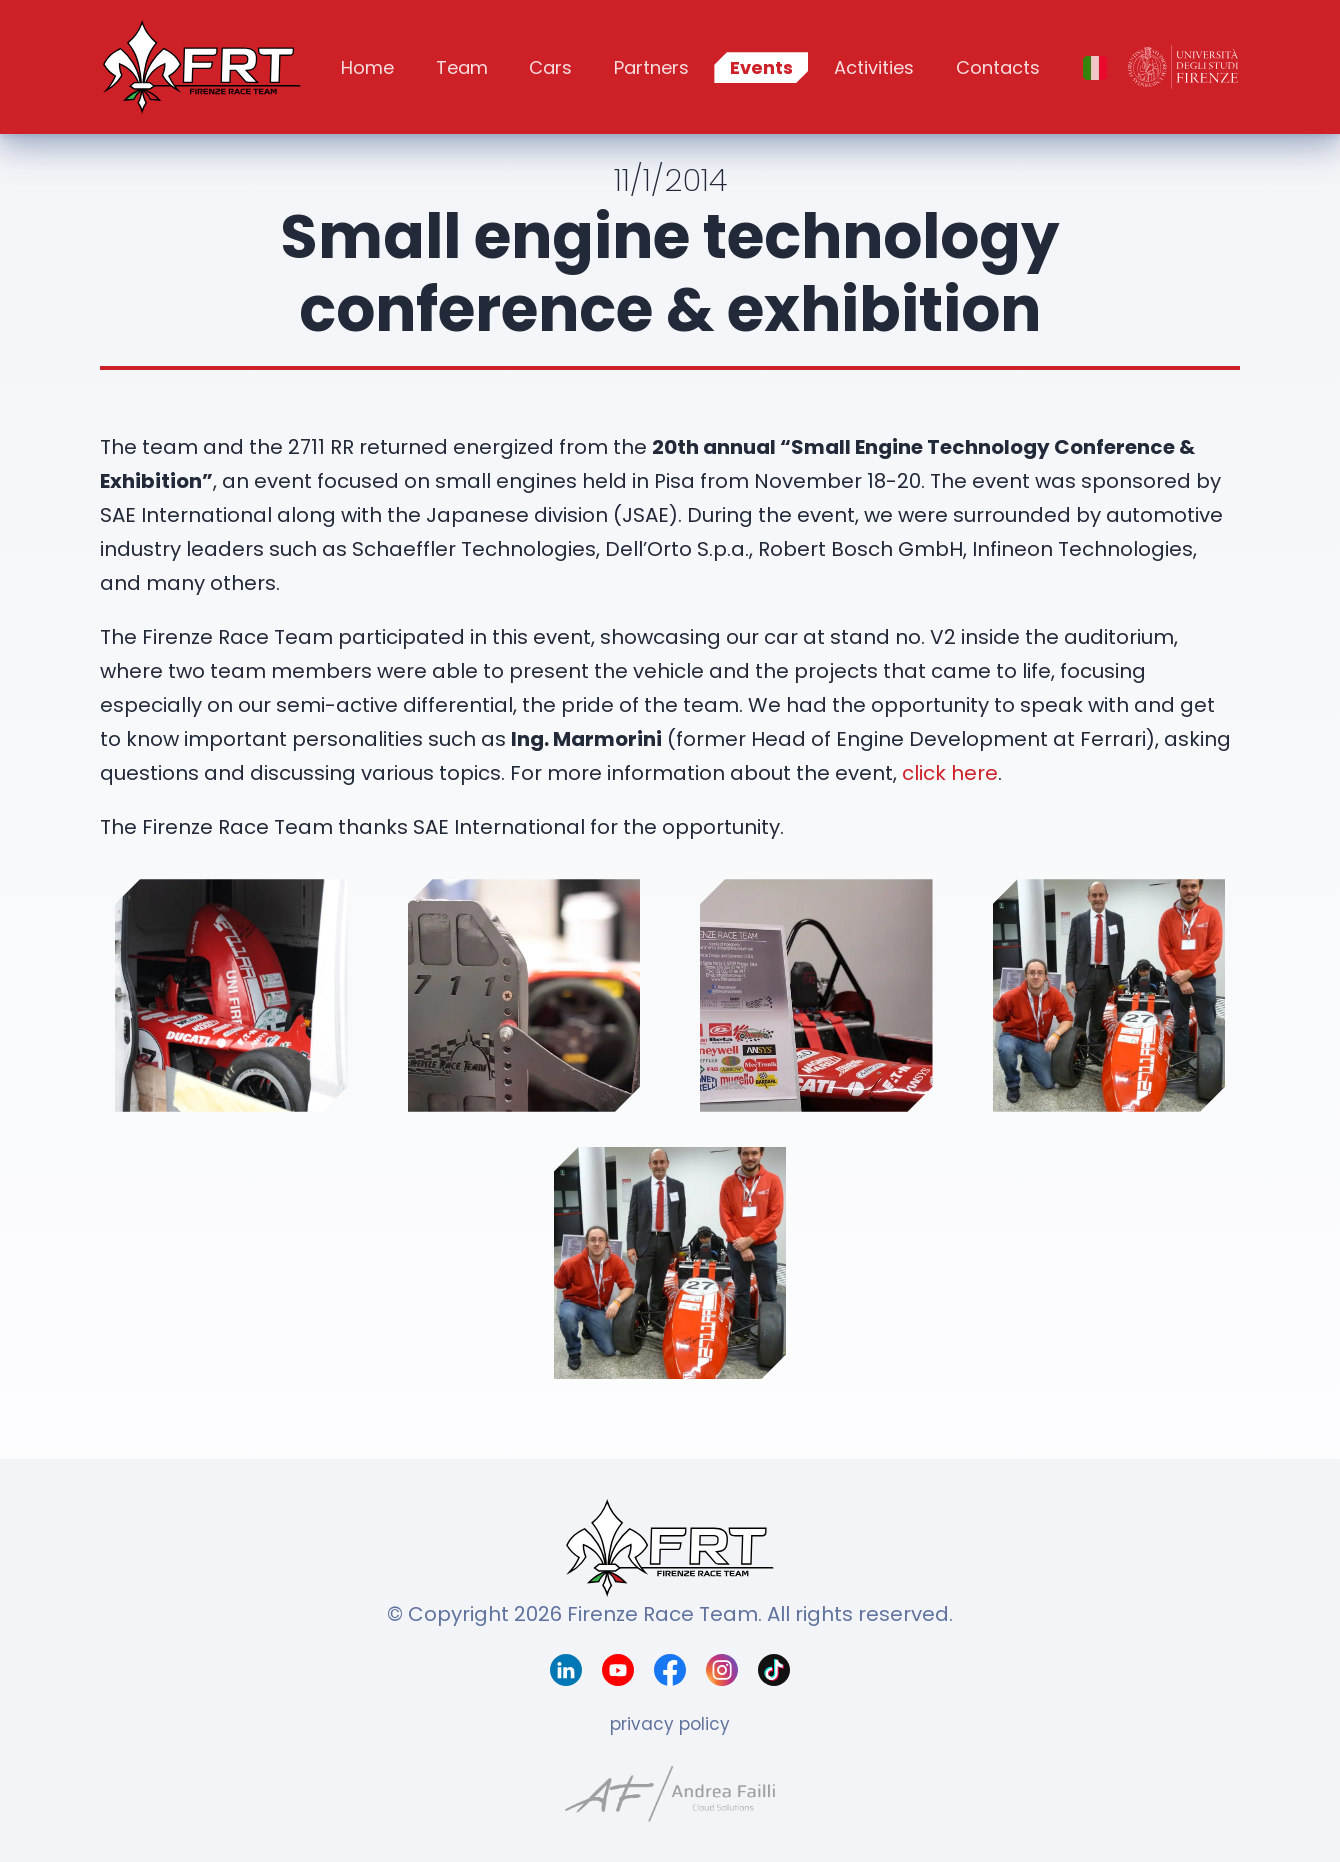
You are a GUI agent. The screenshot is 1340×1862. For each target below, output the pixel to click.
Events (761, 67)
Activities (874, 67)
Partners (651, 67)
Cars (550, 67)
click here (950, 773)
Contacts (998, 67)
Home (367, 67)
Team (462, 67)
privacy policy (670, 1724)
